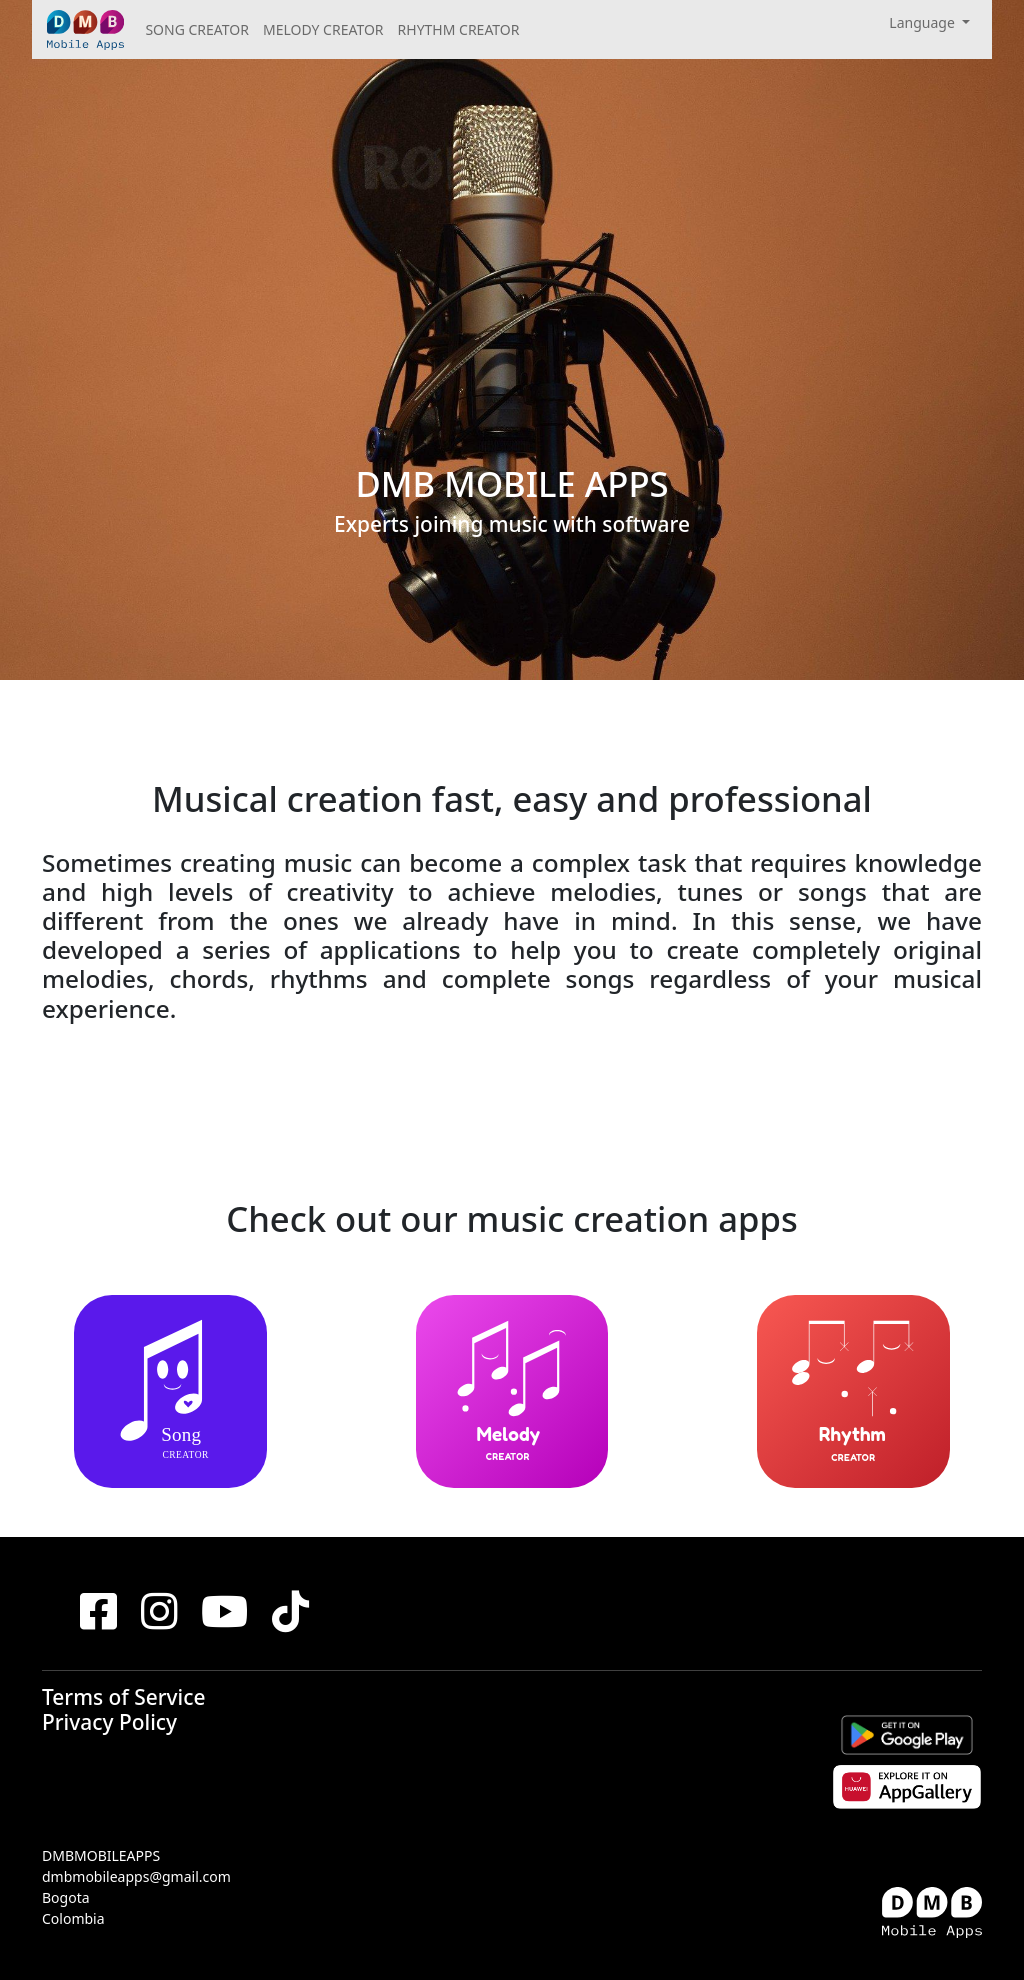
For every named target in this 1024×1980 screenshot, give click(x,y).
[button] (929, 22)
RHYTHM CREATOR (459, 29)
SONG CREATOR (197, 29)
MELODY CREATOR (323, 29)
